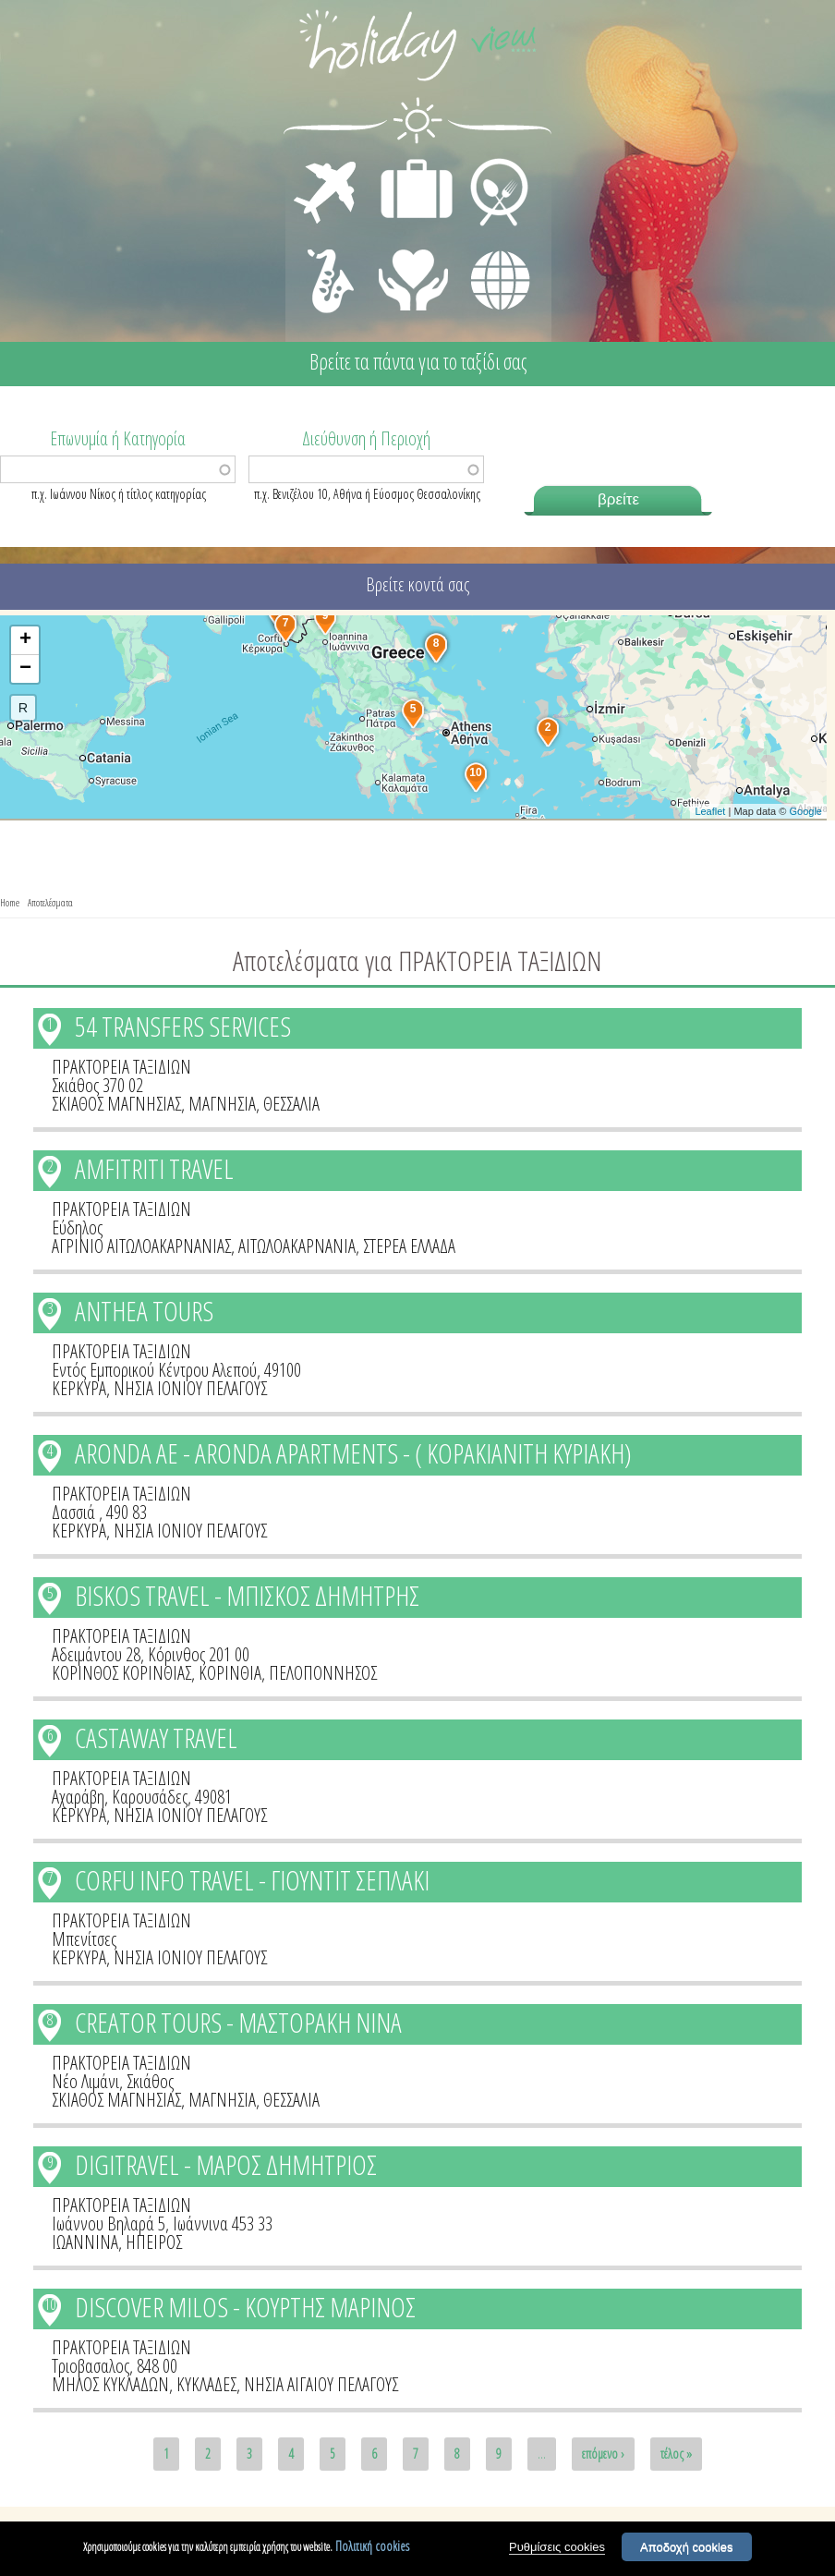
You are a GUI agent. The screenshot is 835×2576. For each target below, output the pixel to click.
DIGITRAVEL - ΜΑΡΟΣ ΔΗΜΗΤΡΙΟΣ (226, 2164)
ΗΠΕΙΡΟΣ (154, 2242)
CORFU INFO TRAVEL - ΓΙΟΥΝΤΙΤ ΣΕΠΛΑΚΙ (252, 1880)
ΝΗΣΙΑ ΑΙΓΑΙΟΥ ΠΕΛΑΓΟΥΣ (321, 2384)
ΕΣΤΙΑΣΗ (488, 162)
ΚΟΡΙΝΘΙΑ (230, 1672)
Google (805, 811)
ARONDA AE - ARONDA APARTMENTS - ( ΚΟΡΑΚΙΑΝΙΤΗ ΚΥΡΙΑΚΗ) (353, 1453)
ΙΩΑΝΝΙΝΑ (85, 2242)
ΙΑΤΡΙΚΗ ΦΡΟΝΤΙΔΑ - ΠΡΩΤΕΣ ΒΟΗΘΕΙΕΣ (414, 272)
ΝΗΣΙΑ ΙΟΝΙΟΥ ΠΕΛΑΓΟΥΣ (190, 1388)
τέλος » (676, 2453)
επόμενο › (603, 2453)
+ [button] (25, 640)
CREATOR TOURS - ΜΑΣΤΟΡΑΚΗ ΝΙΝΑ (238, 2022)
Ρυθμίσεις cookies (557, 2548)
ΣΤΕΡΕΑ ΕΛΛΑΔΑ (409, 1245)
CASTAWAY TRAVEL (156, 1737)
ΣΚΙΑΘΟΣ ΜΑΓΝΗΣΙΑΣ (116, 1103)
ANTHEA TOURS (144, 1311)
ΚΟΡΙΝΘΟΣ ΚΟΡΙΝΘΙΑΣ (121, 1672)
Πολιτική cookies (372, 2547)
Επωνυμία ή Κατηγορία (118, 437)
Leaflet (710, 811)
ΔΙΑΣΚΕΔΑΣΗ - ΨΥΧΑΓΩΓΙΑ (326, 260)
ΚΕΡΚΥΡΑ (79, 1388)
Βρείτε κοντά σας (417, 584)
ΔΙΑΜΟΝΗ (406, 162)
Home (9, 902)
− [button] (25, 669)
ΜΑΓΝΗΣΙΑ (222, 1103)
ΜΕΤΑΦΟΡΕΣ (327, 162)
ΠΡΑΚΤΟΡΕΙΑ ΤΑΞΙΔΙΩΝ (121, 1066)
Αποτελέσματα (50, 902)
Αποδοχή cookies (686, 2548)
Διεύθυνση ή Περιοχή (366, 437)
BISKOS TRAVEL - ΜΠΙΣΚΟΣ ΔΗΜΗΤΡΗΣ (247, 1595)
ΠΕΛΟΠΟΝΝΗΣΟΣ (323, 1672)
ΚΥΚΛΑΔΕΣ (206, 2384)
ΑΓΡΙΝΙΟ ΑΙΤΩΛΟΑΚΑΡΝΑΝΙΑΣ (141, 1245)
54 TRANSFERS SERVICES (183, 1026)
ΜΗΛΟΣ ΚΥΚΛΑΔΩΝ (110, 2384)
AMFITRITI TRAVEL (154, 1168)
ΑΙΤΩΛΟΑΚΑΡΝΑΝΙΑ (297, 1245)
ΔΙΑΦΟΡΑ (490, 246)
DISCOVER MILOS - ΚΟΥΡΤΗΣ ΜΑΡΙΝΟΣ (245, 2307)
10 (49, 2304)
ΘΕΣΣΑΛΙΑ (291, 1103)
